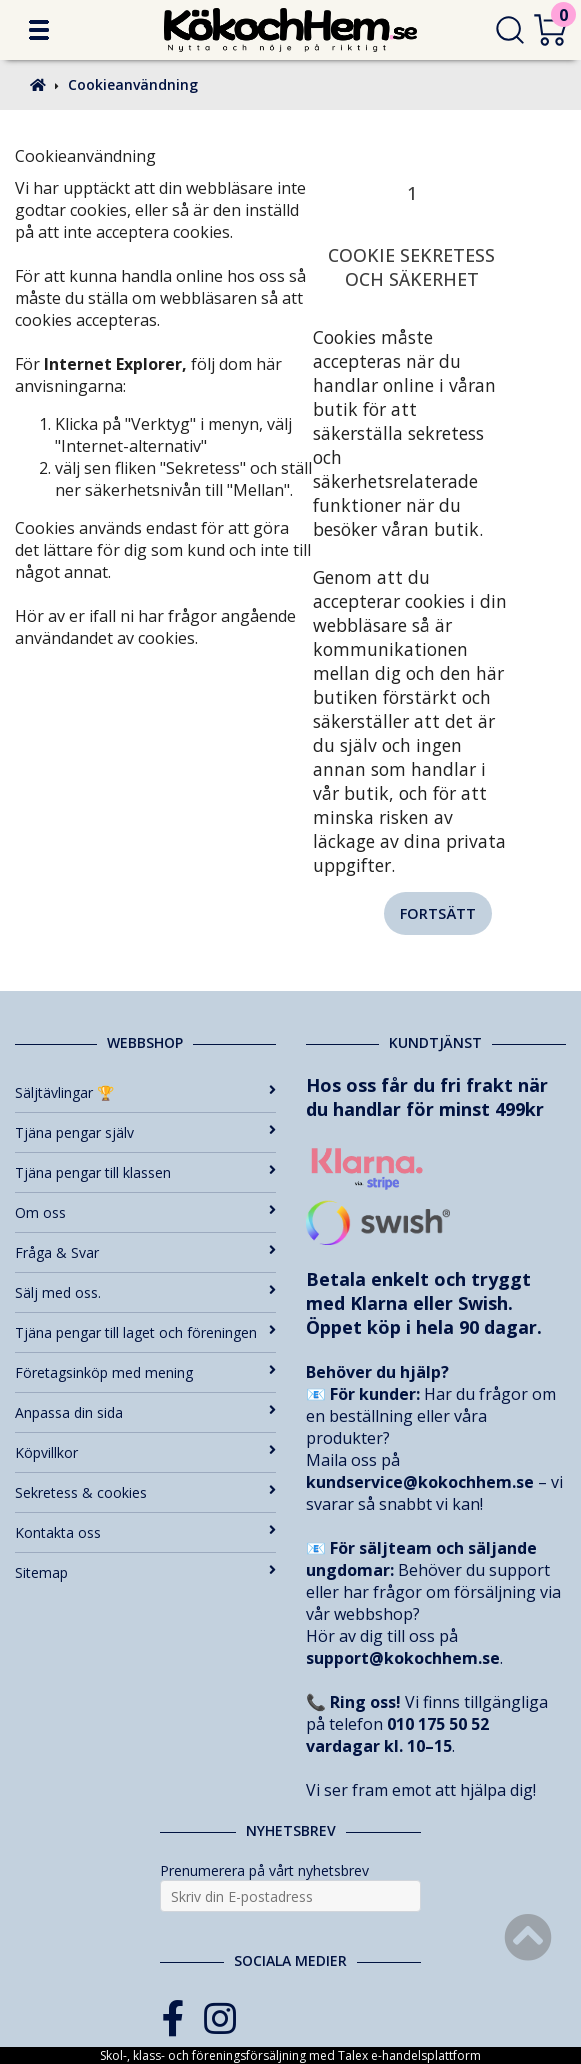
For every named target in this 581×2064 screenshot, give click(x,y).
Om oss (145, 1212)
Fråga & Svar (145, 1252)
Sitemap (145, 1572)
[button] (39, 30)
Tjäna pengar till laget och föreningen (145, 1332)
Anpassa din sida (145, 1412)
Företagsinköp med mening (145, 1372)
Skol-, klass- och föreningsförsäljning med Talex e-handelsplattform (290, 2055)
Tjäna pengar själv (145, 1132)
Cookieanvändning (133, 84)
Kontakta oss (145, 1532)
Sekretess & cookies (145, 1492)
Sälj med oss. (145, 1292)
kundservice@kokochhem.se (420, 1482)
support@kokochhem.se (403, 1658)
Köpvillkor (145, 1452)
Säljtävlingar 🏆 (145, 1092)
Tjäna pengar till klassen (145, 1172)
